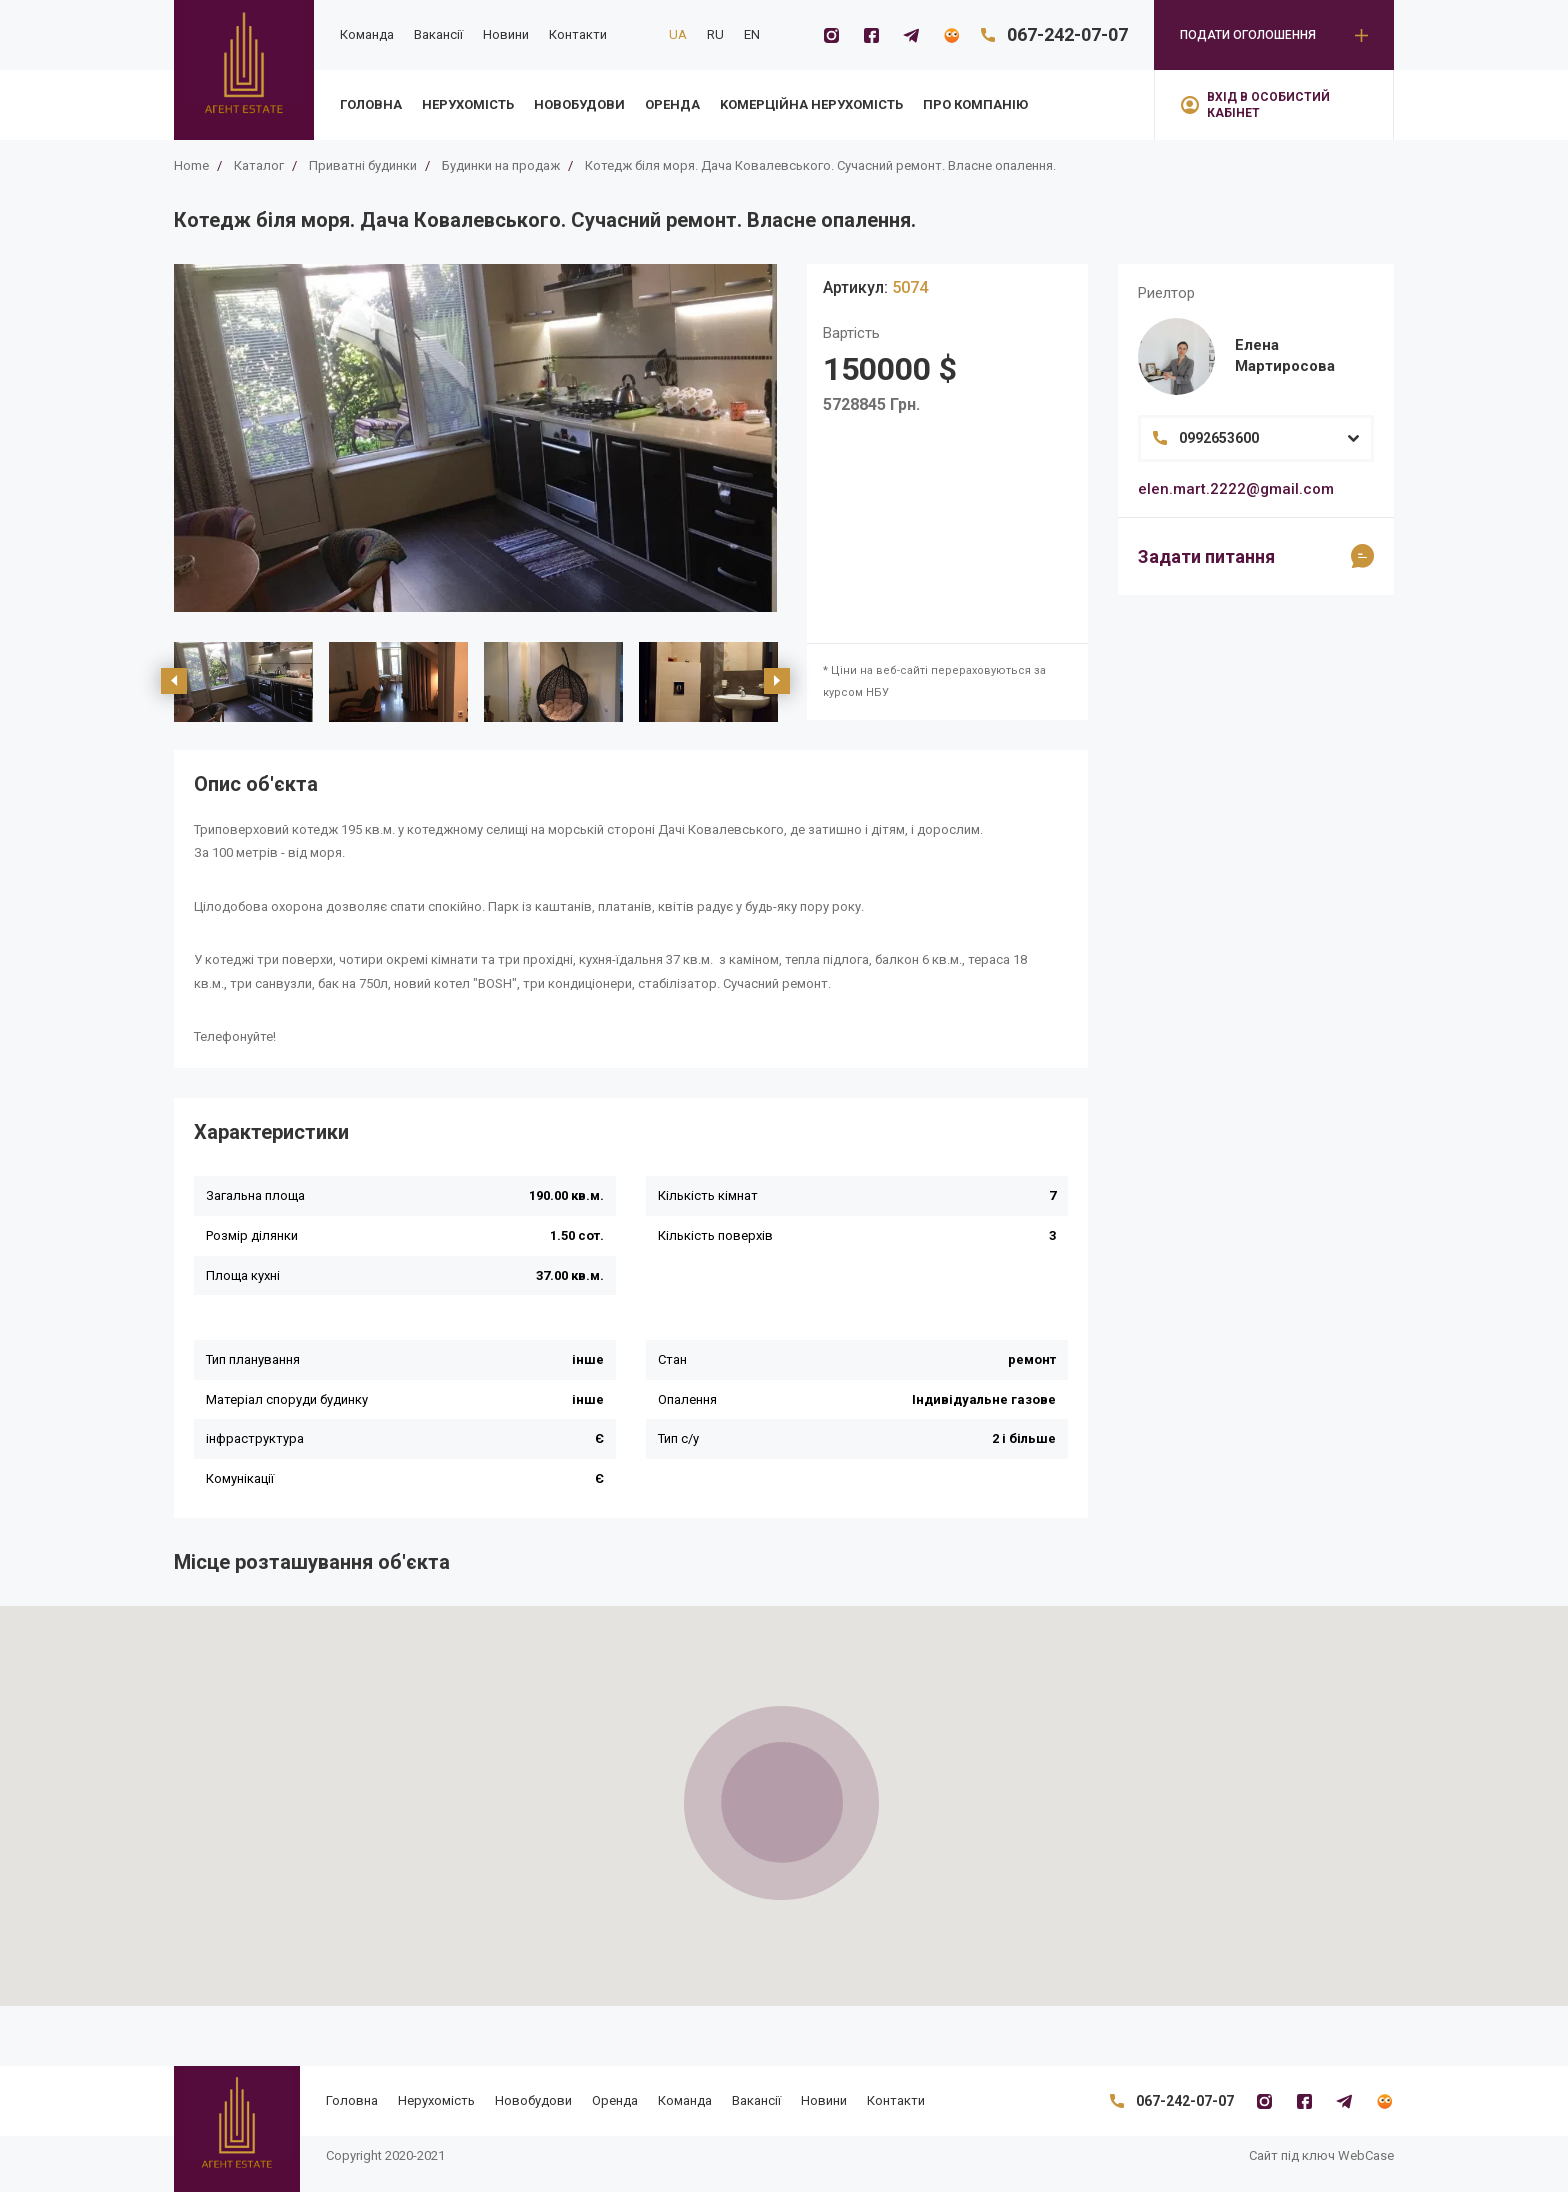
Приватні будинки (363, 165)
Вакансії (438, 34)
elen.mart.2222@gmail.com (1236, 489)
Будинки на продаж (501, 165)
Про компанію (975, 104)
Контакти (578, 34)
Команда (367, 34)
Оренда (672, 104)
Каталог (259, 165)
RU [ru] (715, 34)
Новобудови (579, 104)
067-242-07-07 (1067, 34)
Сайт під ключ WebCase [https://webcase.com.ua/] (1321, 2155)
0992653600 (1219, 438)
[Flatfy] (951, 35)
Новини (506, 34)
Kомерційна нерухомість (811, 104)
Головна (371, 104)
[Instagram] (831, 35)
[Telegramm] (911, 35)
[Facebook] (871, 35)
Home (191, 165)
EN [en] (752, 34)
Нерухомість (468, 104)
